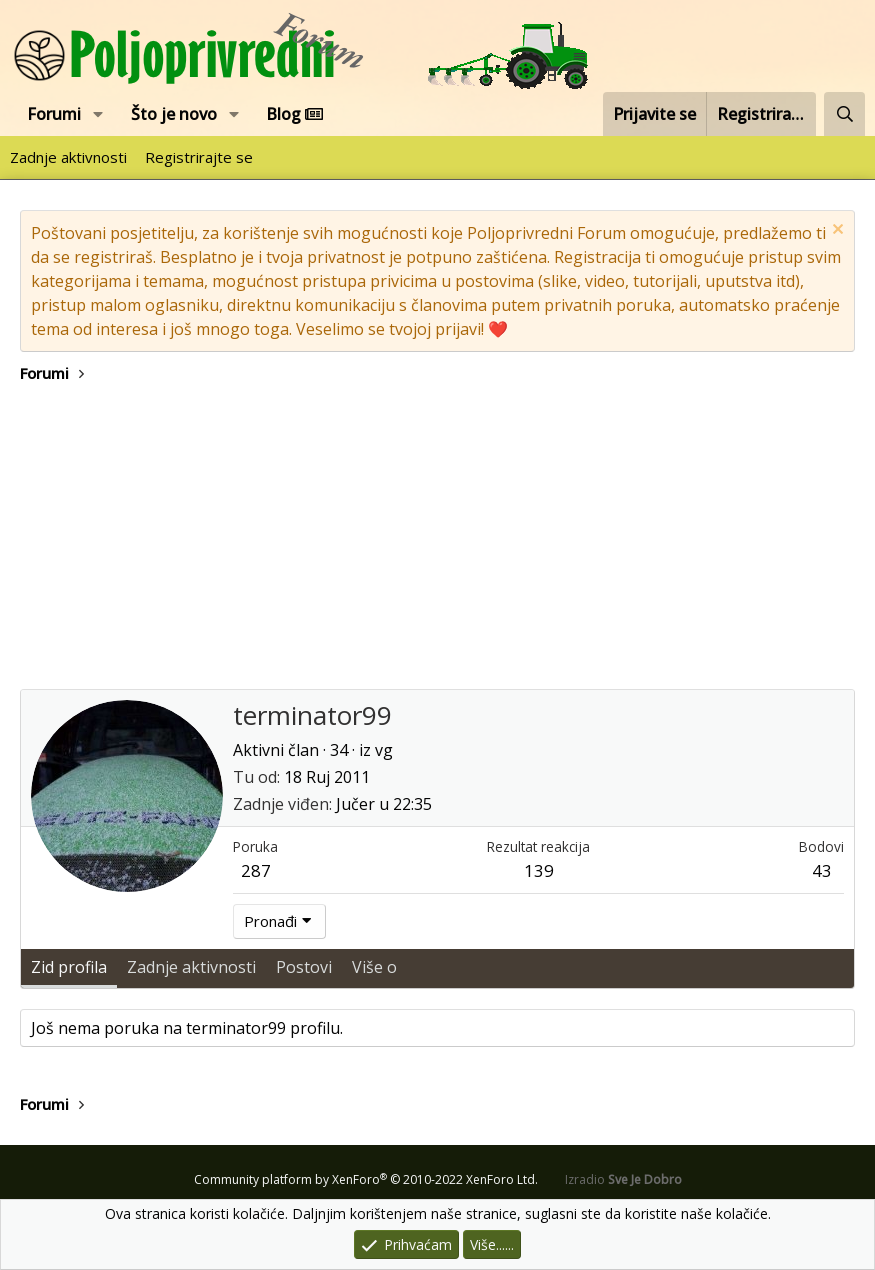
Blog (294, 114)
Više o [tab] (374, 967)
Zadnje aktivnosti (68, 157)
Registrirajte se (199, 157)
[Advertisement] (437, 539)
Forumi (54, 114)
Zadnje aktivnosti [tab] (191, 967)
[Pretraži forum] (844, 114)
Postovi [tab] (304, 967)
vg (384, 750)
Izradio (623, 1179)
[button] (98, 114)
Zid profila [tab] (69, 967)
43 (822, 870)
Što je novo (174, 114)
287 (256, 870)
